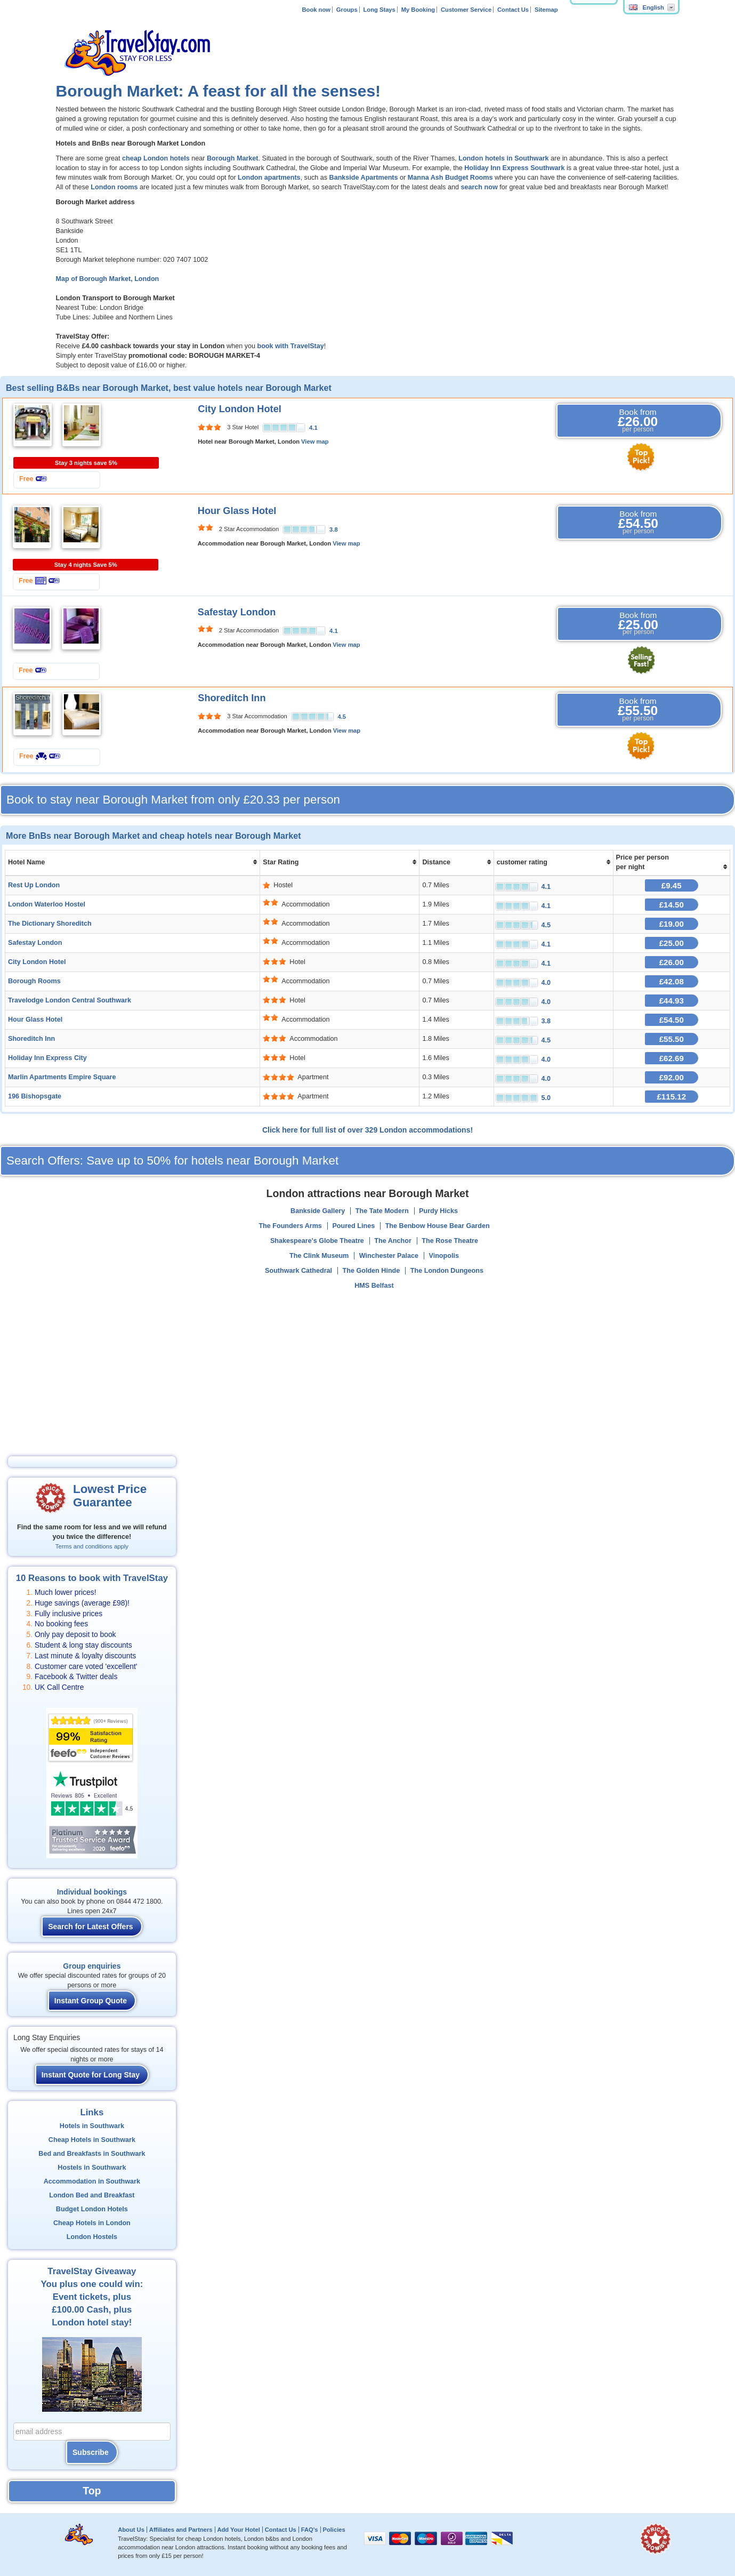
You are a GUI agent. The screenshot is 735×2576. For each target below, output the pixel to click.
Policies (333, 2529)
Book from (638, 420)
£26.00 (671, 962)
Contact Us (513, 9)
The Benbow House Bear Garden (437, 1226)
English (646, 7)
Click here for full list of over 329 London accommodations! (367, 1130)
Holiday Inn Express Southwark (514, 168)
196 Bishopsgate (34, 1096)
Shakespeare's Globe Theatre (317, 1241)
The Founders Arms (290, 1226)
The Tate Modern (382, 1211)
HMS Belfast (373, 1285)
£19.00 (671, 923)
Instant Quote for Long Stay (91, 2075)
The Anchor (392, 1241)
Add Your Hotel (238, 2529)
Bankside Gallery (317, 1211)
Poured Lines (353, 1226)
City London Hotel (239, 409)
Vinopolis (444, 1255)
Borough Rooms (34, 981)
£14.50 (671, 904)
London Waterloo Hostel (46, 904)
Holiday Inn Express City (47, 1058)
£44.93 (671, 1000)
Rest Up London (34, 885)
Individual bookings (92, 1892)
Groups (347, 9)
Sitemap (546, 9)
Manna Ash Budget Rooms (450, 177)
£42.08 (671, 981)
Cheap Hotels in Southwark (92, 2140)
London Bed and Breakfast (91, 2195)
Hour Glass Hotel (237, 510)
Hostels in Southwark (92, 2167)
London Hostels (92, 2237)
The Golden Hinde (371, 1270)
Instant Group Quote (90, 2000)
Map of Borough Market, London (107, 279)
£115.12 (671, 1096)
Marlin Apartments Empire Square (62, 1077)
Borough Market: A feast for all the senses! (218, 91)
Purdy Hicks (438, 1211)
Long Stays (379, 9)
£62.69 (671, 1058)
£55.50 (671, 1039)
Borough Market (233, 158)
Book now (316, 9)
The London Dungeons (446, 1270)
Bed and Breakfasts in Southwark (91, 2153)
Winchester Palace (388, 1255)
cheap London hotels (156, 158)
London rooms (114, 187)
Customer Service (466, 9)
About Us (131, 2529)
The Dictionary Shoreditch (50, 923)
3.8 (333, 529)
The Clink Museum (319, 1255)
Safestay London (237, 612)
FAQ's (309, 2529)
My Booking (418, 9)
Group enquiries (91, 1966)
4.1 (313, 427)
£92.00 (671, 1077)
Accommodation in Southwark (92, 2181)
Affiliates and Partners (181, 2529)
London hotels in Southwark (503, 158)
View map (314, 441)
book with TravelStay (290, 346)
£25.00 (671, 943)
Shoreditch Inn (231, 698)
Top (92, 2491)
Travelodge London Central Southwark (69, 1000)
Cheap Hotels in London (92, 2223)
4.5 (342, 716)
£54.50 (671, 1019)
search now (480, 187)
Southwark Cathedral (298, 1270)
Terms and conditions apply (91, 1546)
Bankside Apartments (363, 177)
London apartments (269, 177)
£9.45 (671, 885)
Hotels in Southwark (92, 2126)
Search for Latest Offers (90, 1926)
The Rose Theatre (450, 1241)
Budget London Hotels (92, 2209)
